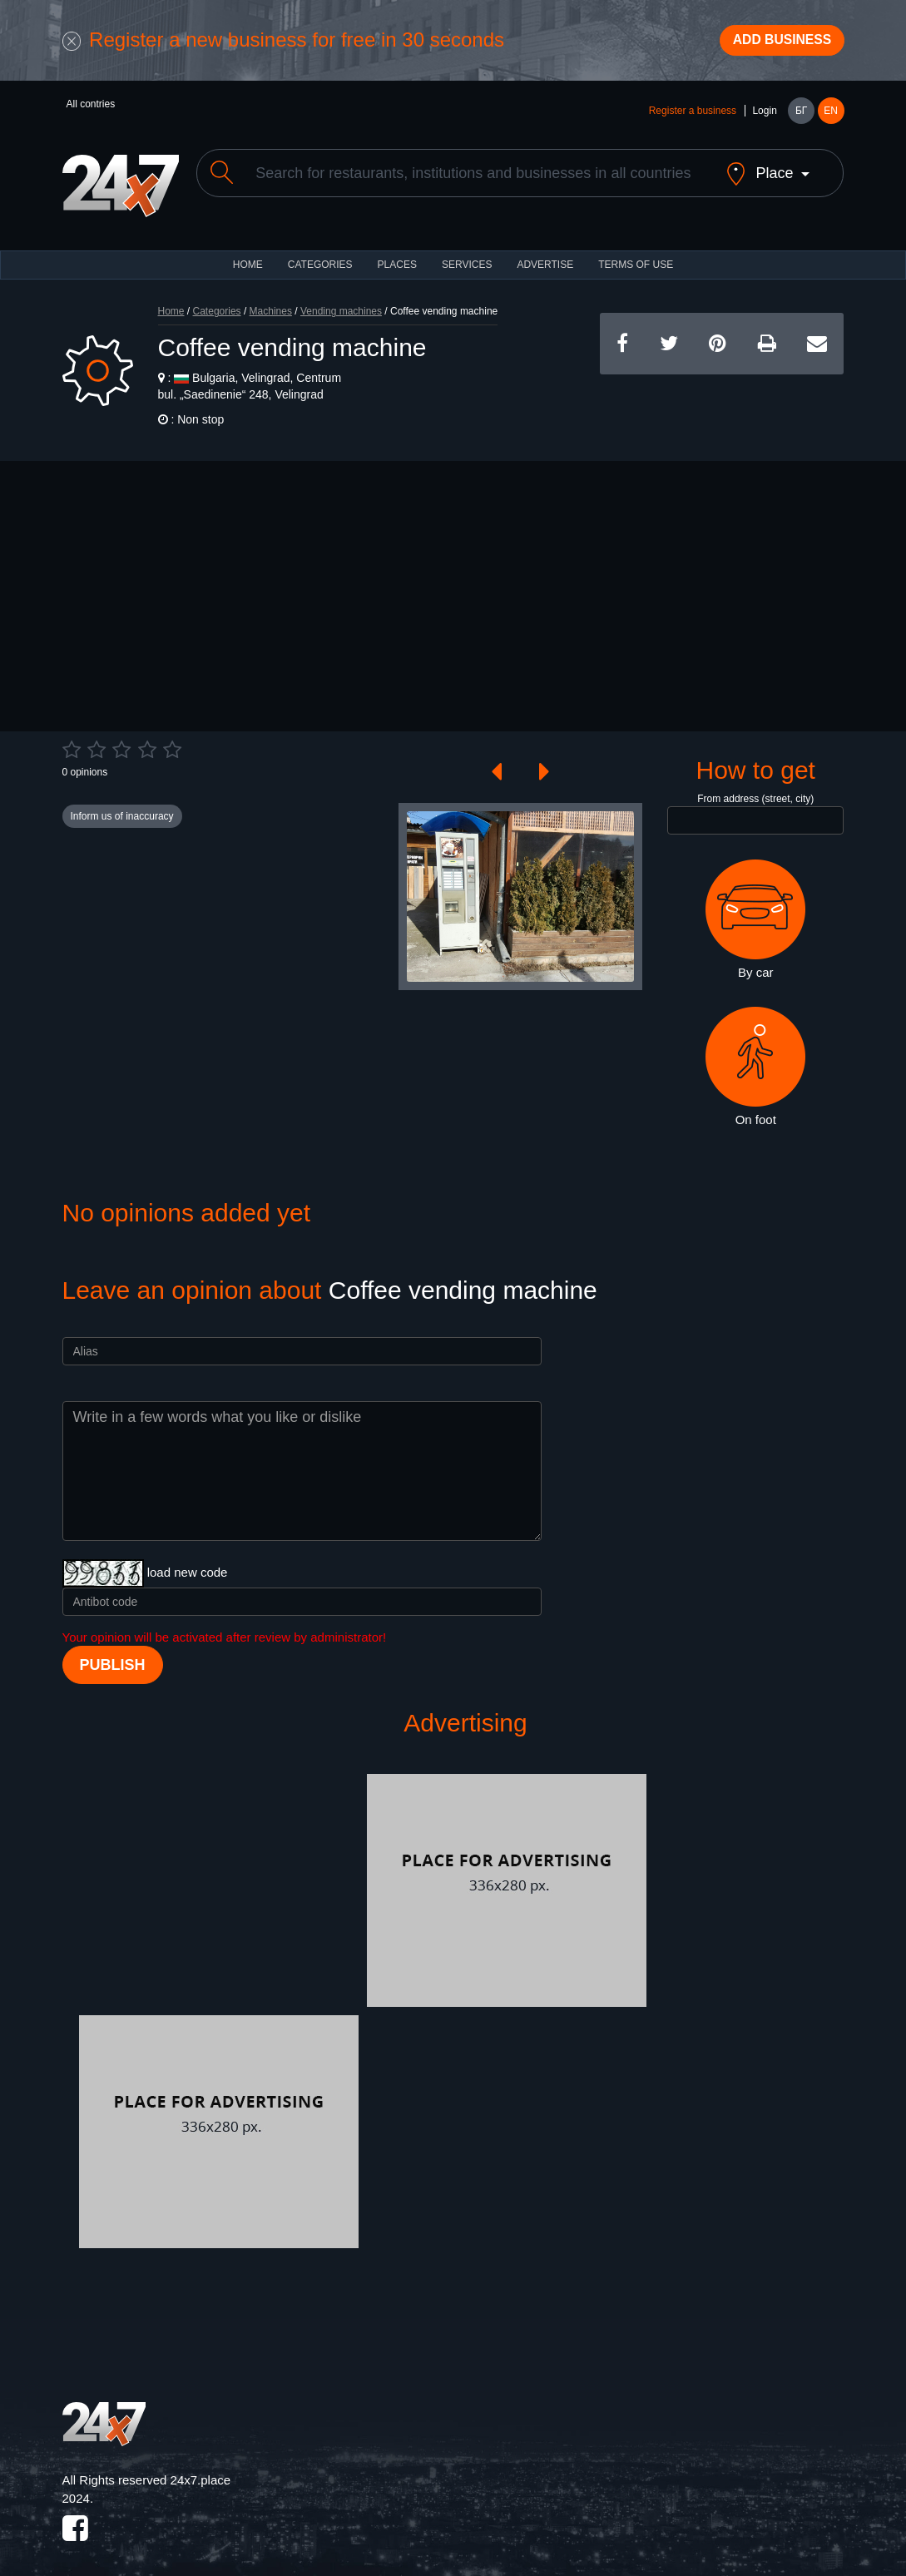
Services (467, 258)
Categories (217, 304)
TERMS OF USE (635, 258)
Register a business (692, 118)
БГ (801, 118)
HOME (248, 258)
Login (764, 118)
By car (755, 913)
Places (397, 258)
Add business (769, 44)
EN (831, 118)
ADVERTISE (545, 258)
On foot (755, 1059)
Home (171, 304)
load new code (187, 1565)
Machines (271, 304)
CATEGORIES (320, 258)
